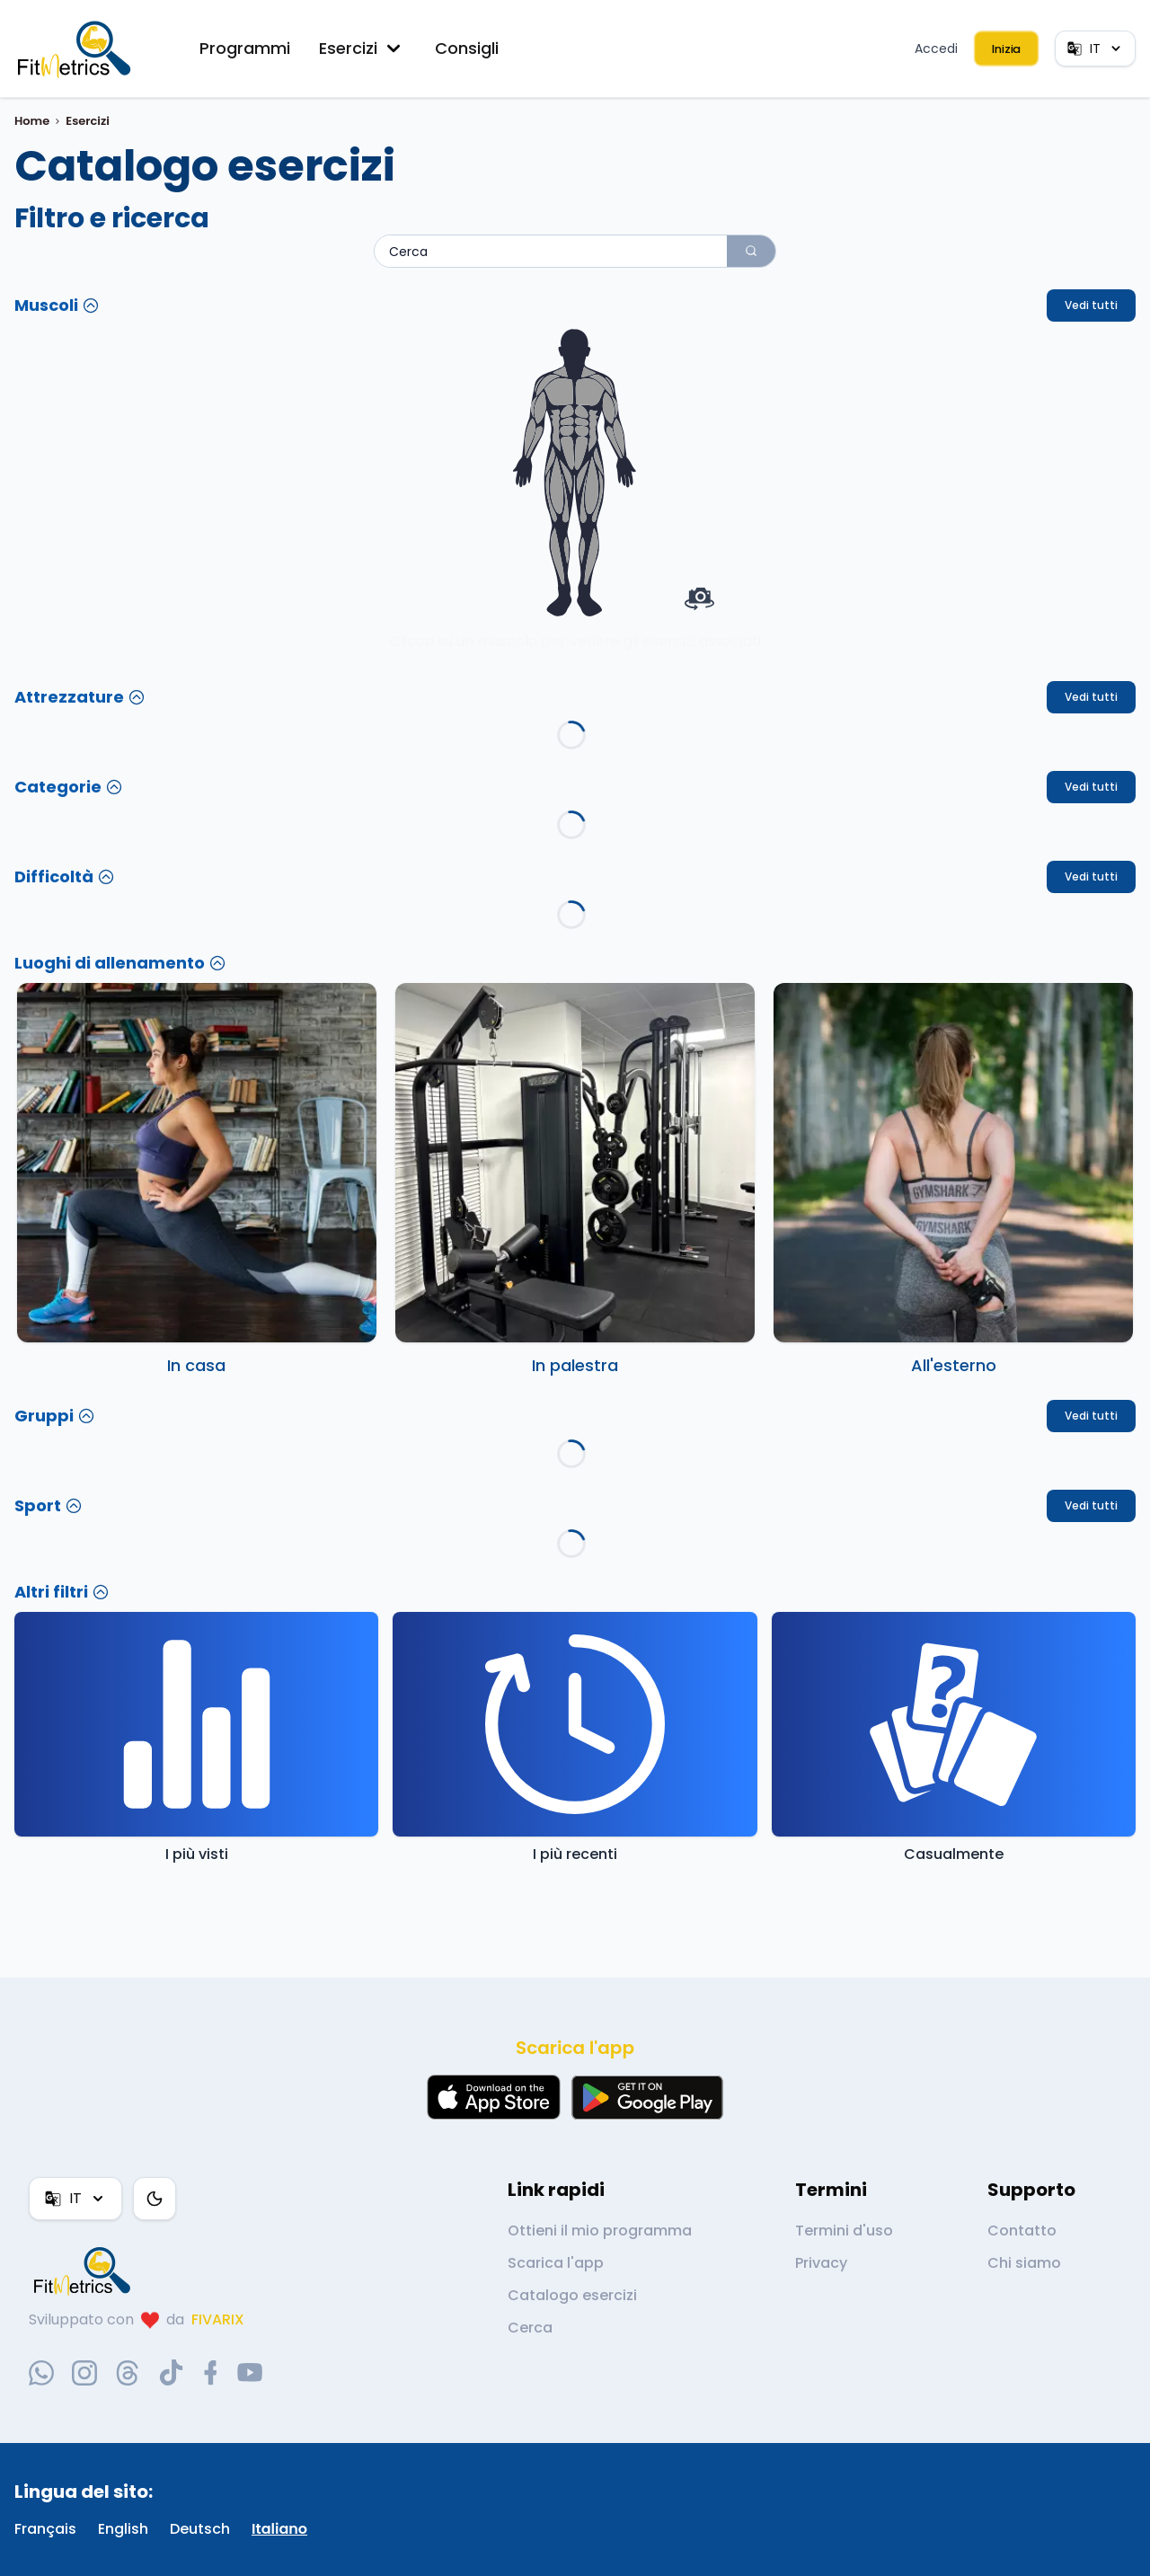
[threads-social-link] (127, 2373)
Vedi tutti (1091, 305)
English (123, 2528)
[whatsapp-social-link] (41, 2373)
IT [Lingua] (1095, 49)
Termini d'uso (844, 2230)
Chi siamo (1024, 2263)
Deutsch (200, 2528)
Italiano (279, 2528)
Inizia (1006, 49)
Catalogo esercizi (572, 2295)
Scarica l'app (556, 2263)
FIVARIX (217, 2319)
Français (45, 2528)
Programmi (244, 48)
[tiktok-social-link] (171, 2372)
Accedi (936, 49)
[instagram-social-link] (84, 2373)
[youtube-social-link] (249, 2373)
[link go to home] (86, 2270)
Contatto (1022, 2230)
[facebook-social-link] (210, 2373)
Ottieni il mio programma (600, 2230)
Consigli (467, 48)
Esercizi (362, 48)
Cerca (530, 2327)
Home (31, 120)
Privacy (821, 2263)
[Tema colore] (154, 2198)
